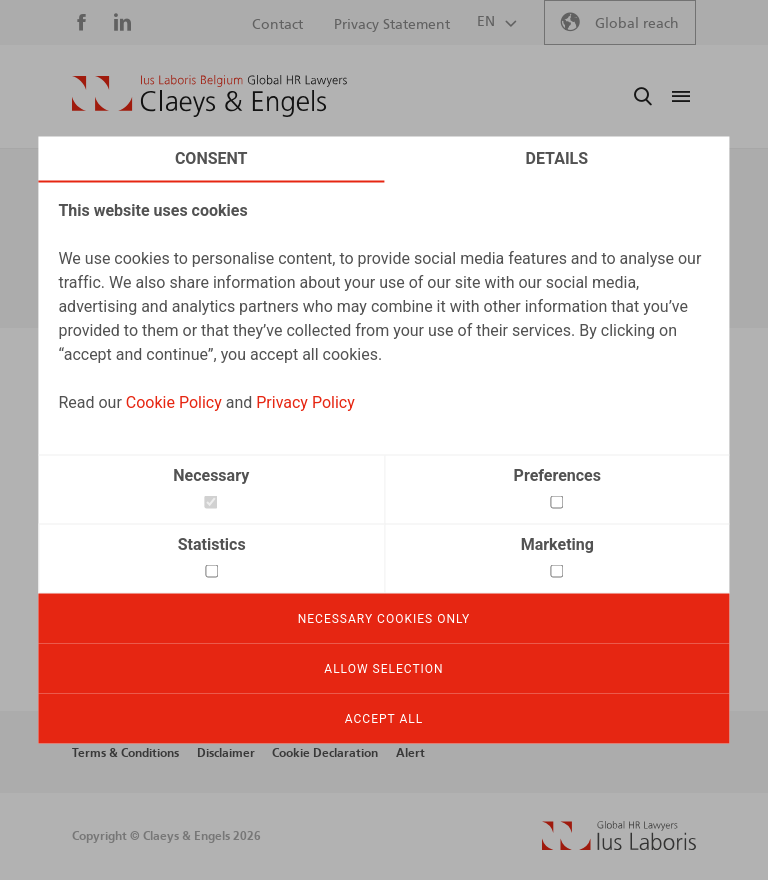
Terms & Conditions (125, 753)
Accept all (384, 719)
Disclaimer (226, 753)
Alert (410, 753)
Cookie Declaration (325, 753)
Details (557, 158)
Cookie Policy (174, 402)
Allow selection (383, 669)
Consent (211, 158)
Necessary (211, 475)
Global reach (637, 24)
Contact (277, 25)
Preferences (557, 475)
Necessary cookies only (384, 619)
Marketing (557, 544)
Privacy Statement (392, 25)
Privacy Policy (305, 402)
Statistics (212, 544)
